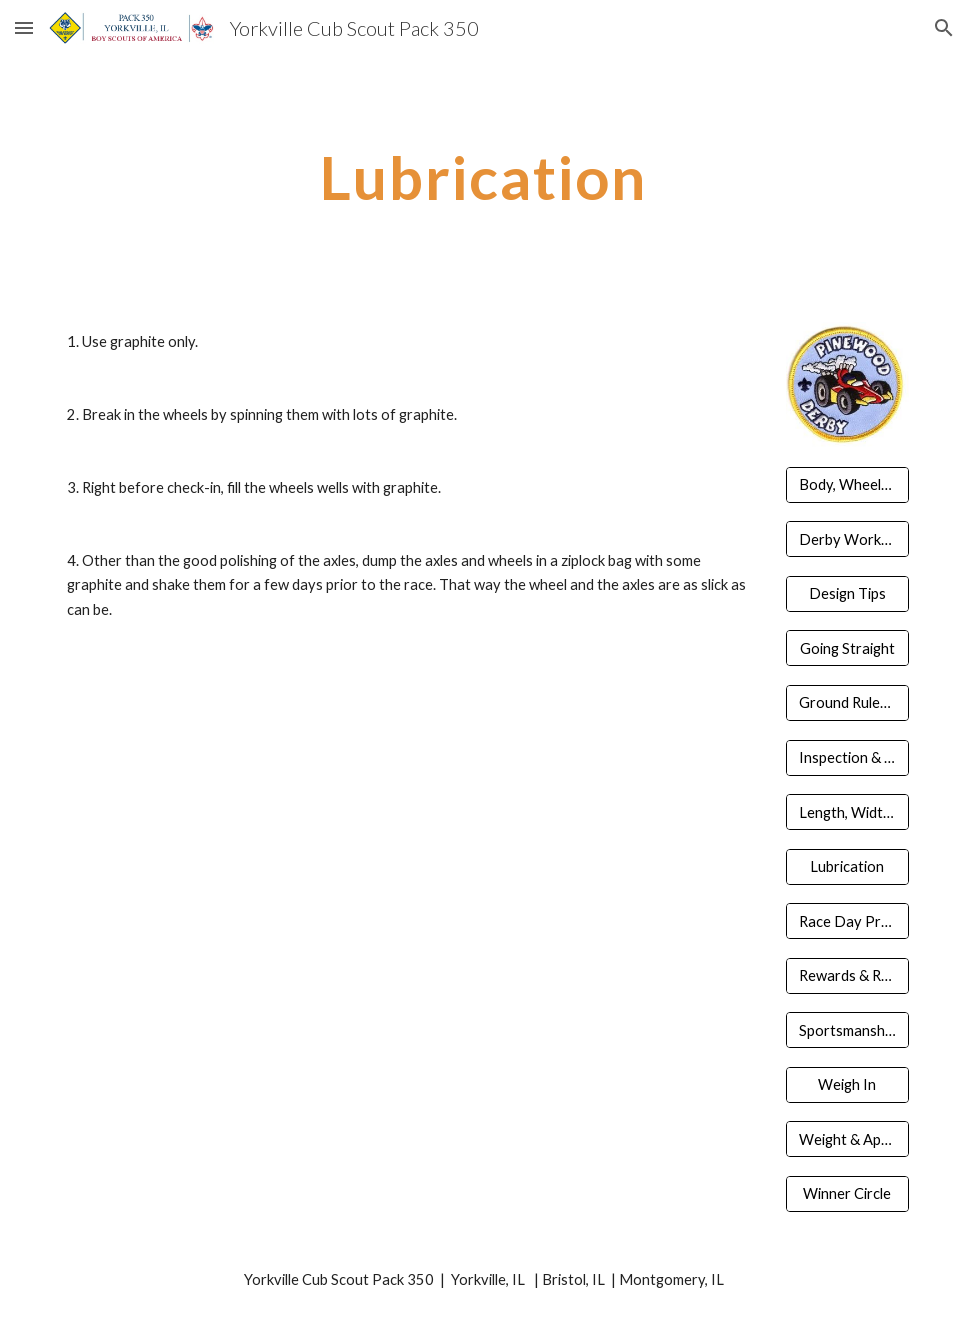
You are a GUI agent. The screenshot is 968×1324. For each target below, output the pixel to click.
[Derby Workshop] (848, 539)
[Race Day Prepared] (848, 921)
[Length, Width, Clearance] (848, 812)
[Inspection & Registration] (848, 757)
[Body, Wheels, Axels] (848, 485)
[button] (24, 27)
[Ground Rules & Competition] (848, 703)
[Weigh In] (848, 1085)
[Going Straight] (848, 648)
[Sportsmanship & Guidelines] (848, 1030)
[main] (484, 177)
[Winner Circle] (848, 1194)
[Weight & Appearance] (848, 1139)
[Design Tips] (848, 594)
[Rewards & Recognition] (848, 975)
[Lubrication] (848, 866)
